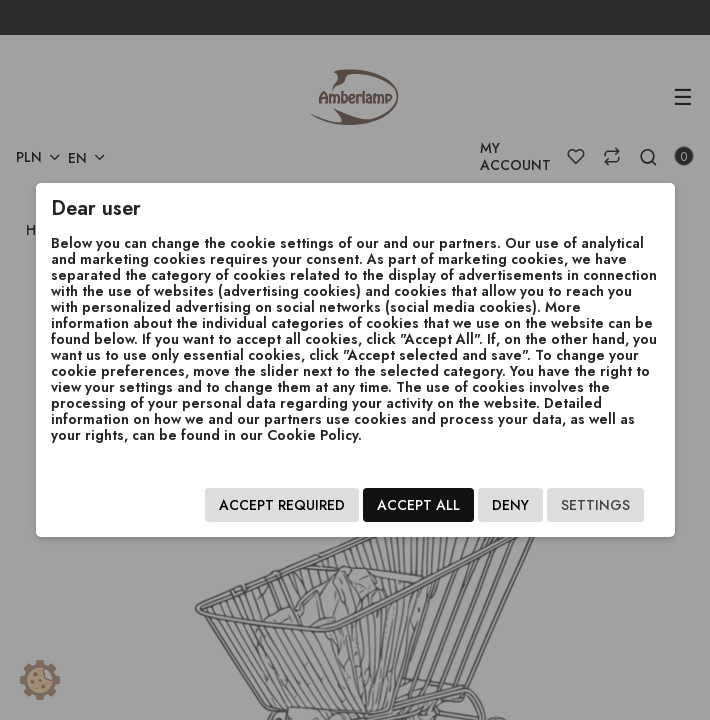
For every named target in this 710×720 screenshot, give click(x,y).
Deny (510, 505)
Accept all (418, 505)
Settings (595, 505)
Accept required (282, 505)
